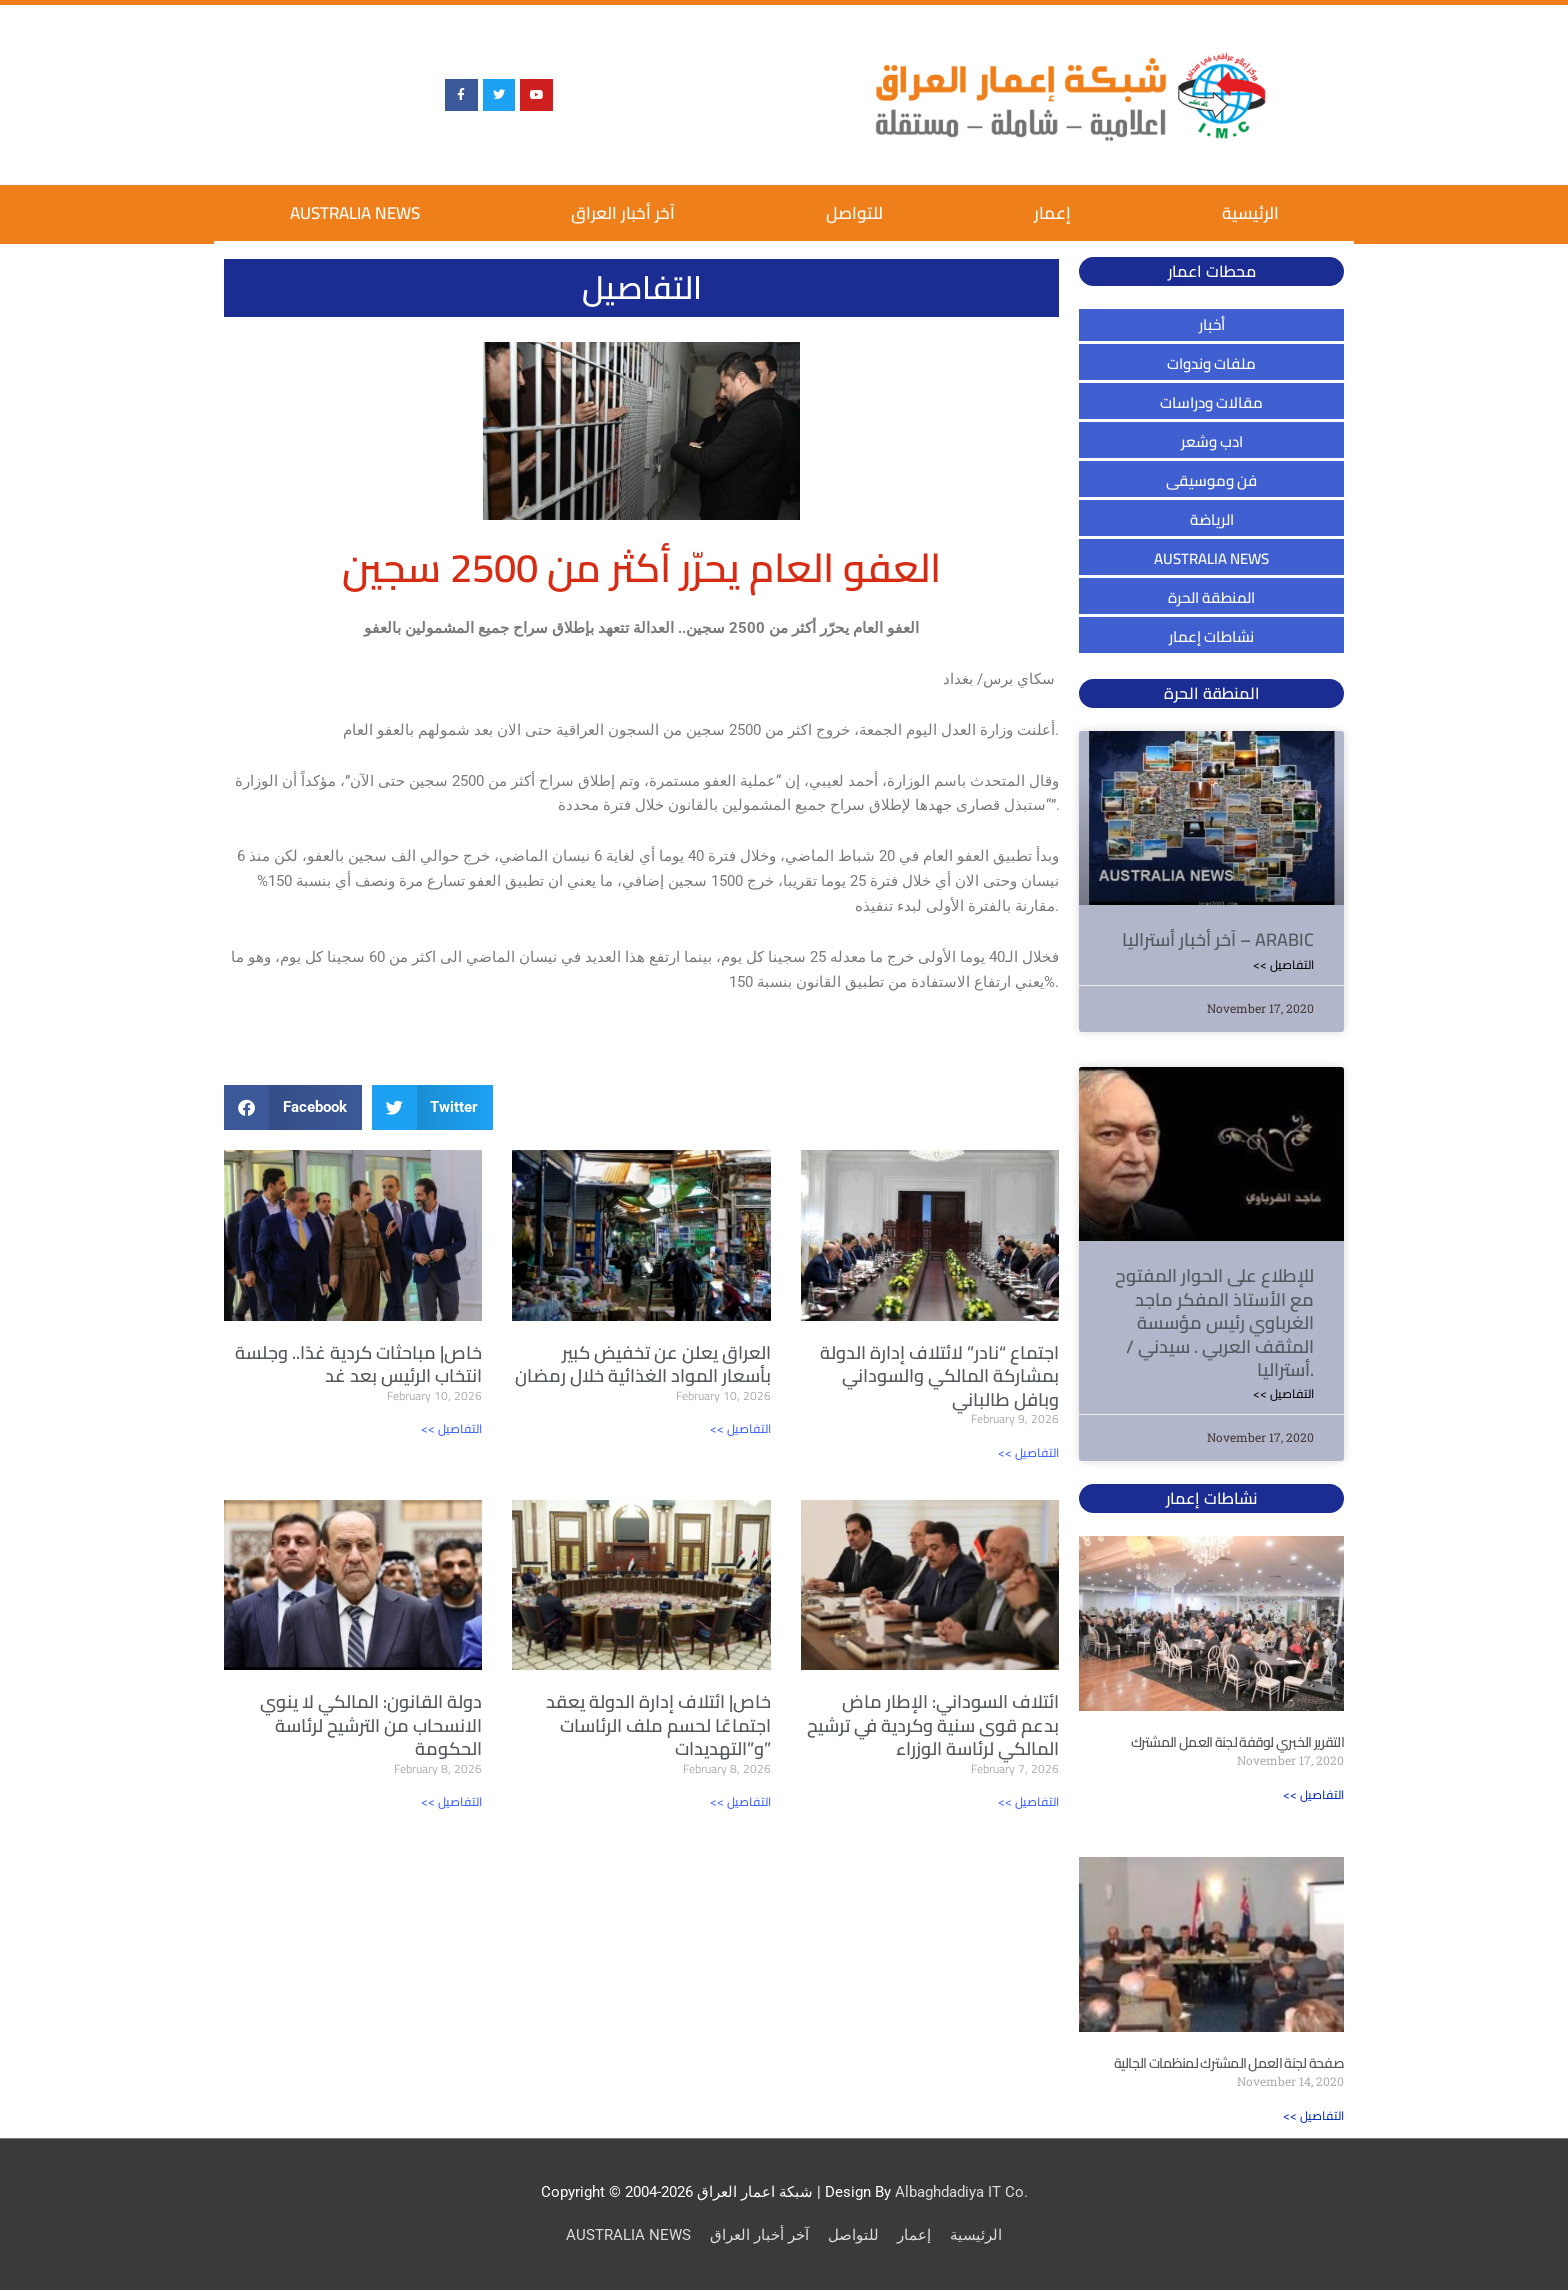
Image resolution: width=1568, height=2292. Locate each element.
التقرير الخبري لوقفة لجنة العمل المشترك (1237, 1743)
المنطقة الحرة (1211, 597)
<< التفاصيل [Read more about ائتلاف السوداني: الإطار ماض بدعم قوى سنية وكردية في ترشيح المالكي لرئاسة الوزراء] (1028, 1802)
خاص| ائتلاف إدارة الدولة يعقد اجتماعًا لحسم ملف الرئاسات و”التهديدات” (658, 1726)
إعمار (1052, 213)
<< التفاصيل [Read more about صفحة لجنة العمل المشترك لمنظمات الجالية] (1313, 2117)
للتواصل (854, 213)
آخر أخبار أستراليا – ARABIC (1218, 939)
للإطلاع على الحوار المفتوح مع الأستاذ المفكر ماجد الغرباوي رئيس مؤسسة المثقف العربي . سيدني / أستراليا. (1214, 1323)
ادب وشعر (1212, 441)
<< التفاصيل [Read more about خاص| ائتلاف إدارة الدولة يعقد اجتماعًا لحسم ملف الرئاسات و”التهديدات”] (740, 1802)
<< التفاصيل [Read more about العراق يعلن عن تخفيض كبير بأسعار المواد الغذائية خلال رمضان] (740, 1428)
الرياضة (1212, 519)
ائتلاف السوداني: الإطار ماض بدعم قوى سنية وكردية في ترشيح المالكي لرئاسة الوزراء (933, 1726)
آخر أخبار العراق (623, 213)
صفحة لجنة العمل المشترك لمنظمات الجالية (1229, 2065)
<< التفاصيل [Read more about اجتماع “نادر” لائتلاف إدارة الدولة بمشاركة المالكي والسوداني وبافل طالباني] (1028, 1452)
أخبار (1212, 324)
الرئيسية (1250, 213)
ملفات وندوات (1211, 363)
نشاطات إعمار (1211, 636)
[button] (293, 1107)
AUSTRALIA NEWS (355, 213)
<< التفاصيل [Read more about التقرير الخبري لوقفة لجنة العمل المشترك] (1313, 1795)
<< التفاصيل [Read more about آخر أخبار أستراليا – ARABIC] (1283, 964)
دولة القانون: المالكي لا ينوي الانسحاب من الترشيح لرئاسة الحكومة (371, 1726)
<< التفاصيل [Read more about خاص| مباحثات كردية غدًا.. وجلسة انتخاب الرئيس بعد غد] (451, 1428)
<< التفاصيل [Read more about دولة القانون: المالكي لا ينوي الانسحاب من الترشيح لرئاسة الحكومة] (451, 1802)
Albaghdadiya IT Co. (961, 2194)
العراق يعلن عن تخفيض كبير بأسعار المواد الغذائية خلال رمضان (643, 1364)
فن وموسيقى (1211, 480)
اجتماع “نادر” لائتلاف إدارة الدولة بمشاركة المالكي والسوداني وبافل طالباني (939, 1376)
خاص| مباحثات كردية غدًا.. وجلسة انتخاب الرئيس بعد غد (358, 1364)
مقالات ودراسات (1211, 402)
